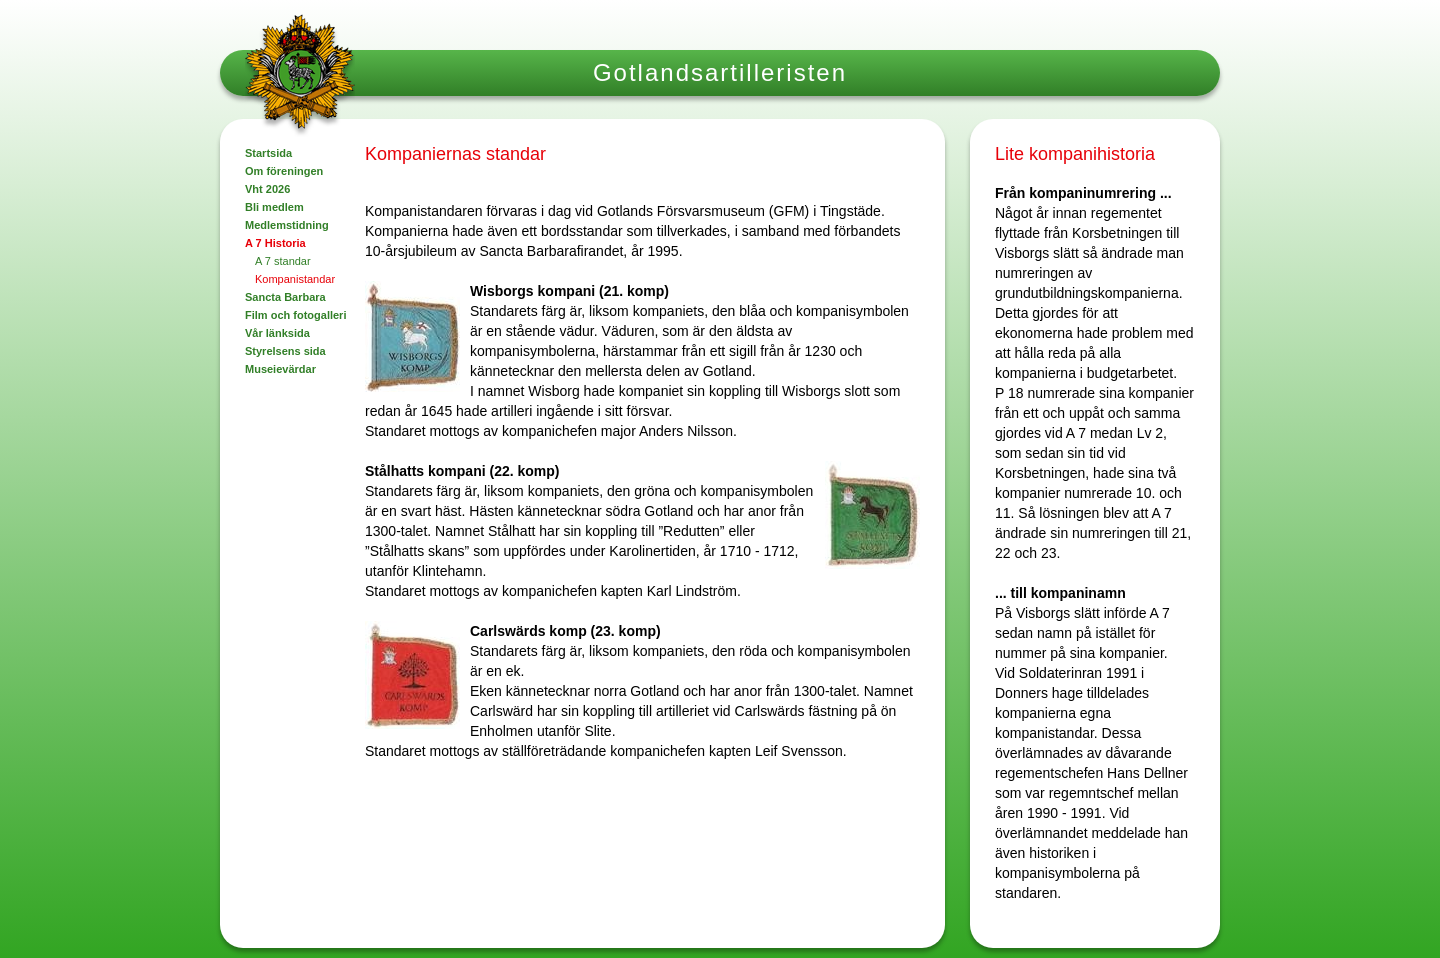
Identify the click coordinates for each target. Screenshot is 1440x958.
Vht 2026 (267, 189)
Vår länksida (277, 333)
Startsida (268, 153)
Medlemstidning (287, 225)
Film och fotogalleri (295, 315)
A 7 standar (283, 261)
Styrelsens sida (285, 351)
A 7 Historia (275, 243)
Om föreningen (284, 171)
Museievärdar (280, 369)
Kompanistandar (295, 279)
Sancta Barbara (285, 297)
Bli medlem (274, 207)
